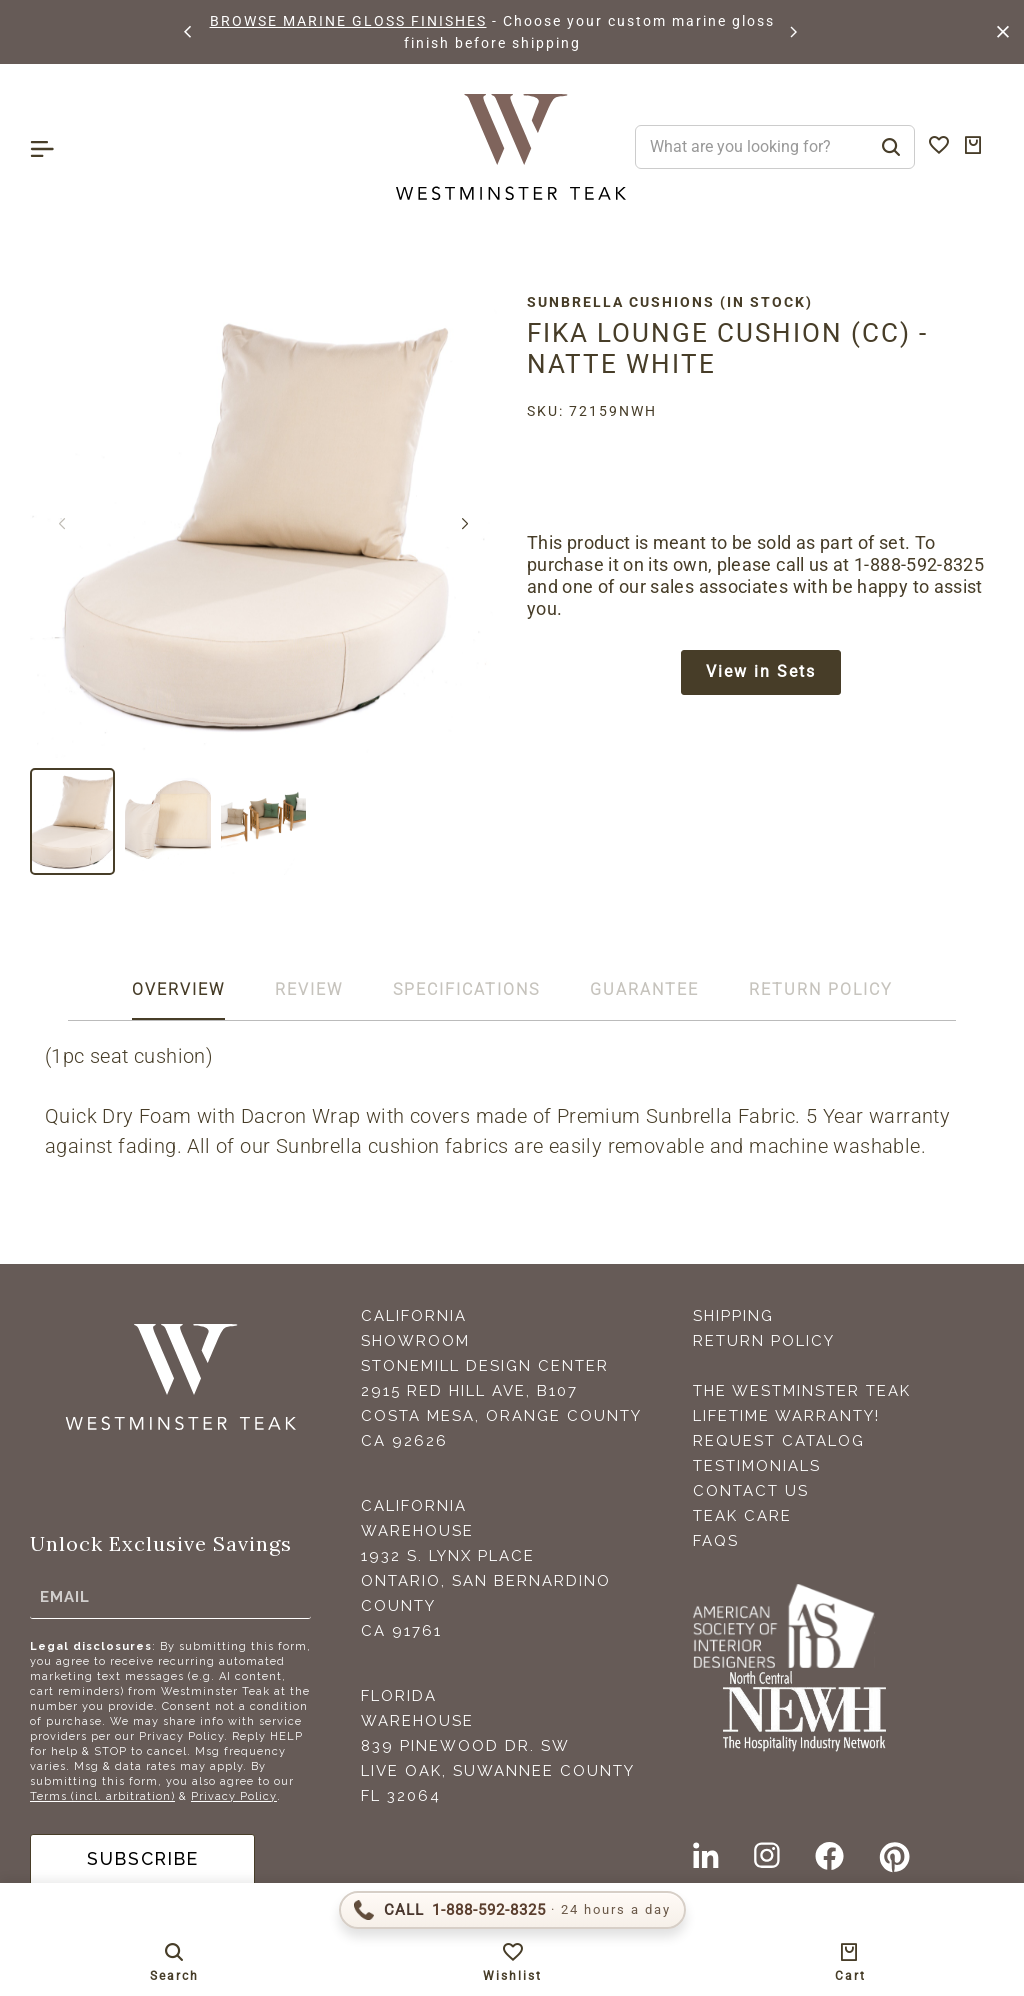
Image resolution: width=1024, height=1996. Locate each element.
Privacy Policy (234, 1796)
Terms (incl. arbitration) (102, 1796)
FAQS (716, 1541)
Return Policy (764, 1341)
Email (65, 1597)
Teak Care (742, 1516)
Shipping (733, 1316)
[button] (189, 32)
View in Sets (761, 672)
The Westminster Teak (802, 1391)
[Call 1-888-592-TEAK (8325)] (512, 1910)
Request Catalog (779, 1441)
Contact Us (751, 1491)
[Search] (891, 147)
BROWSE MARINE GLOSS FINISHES (348, 21)
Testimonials (757, 1466)
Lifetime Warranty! (786, 1416)
